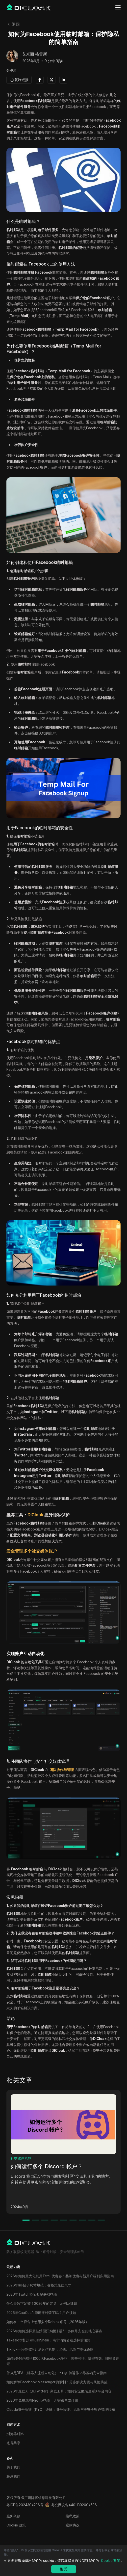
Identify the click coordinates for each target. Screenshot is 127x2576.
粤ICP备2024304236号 (24, 2505)
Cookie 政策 (16, 2525)
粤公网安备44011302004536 (74, 2505)
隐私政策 (72, 2516)
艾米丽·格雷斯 (34, 54)
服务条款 (13, 2516)
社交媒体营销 (21, 2158)
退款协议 (72, 2525)
